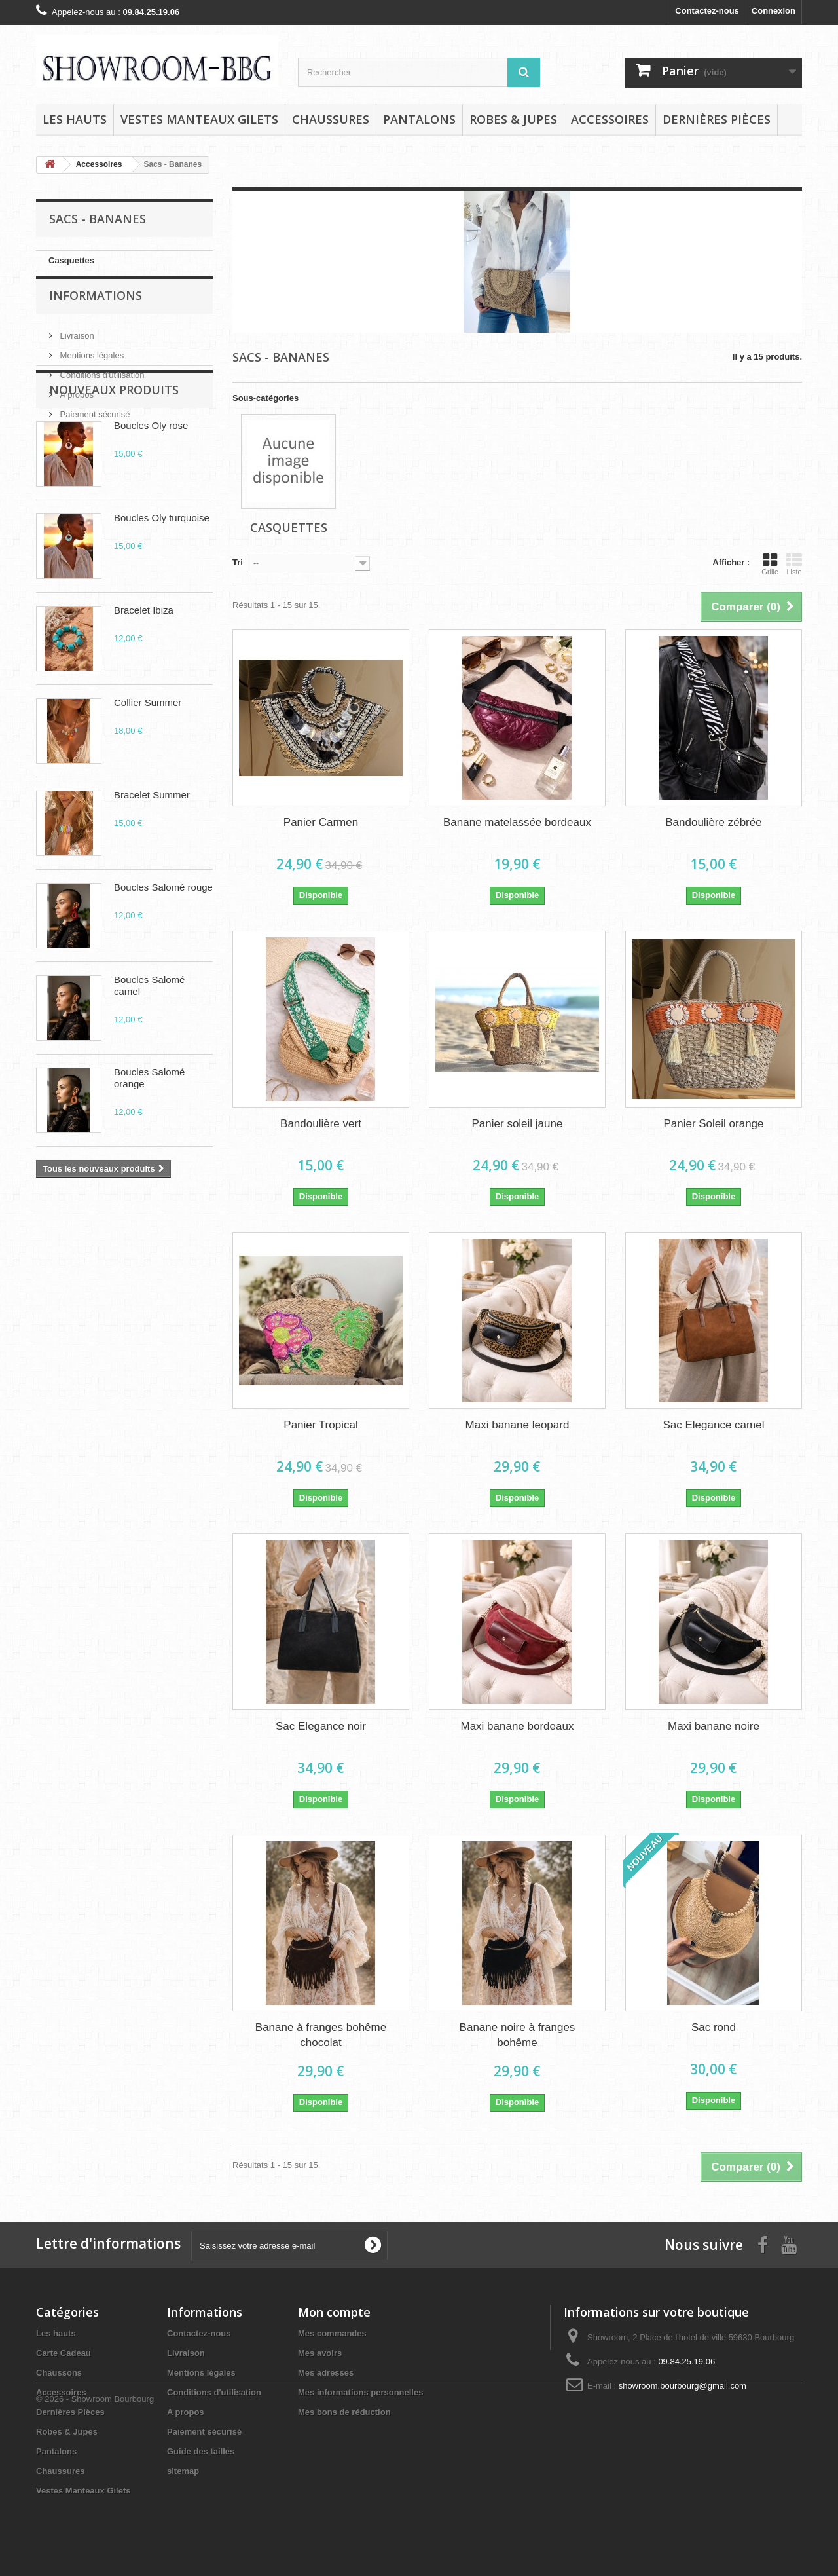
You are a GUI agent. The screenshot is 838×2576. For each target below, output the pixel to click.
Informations (95, 310)
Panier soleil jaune (517, 1123)
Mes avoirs (320, 2353)
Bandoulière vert (320, 1123)
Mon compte (334, 2312)
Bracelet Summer (152, 878)
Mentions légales (91, 365)
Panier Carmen (320, 822)
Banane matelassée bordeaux (517, 822)
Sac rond (713, 2027)
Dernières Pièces (717, 119)
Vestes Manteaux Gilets (199, 119)
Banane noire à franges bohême (517, 2035)
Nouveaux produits (114, 473)
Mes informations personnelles (360, 2392)
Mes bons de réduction (344, 2412)
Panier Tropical (320, 1425)
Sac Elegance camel (713, 1425)
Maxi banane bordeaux (517, 1726)
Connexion (773, 11)
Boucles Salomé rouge (163, 971)
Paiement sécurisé (94, 424)
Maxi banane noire (713, 1726)
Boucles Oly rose (151, 509)
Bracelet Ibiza (143, 694)
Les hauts (75, 119)
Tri (237, 562)
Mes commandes (332, 2333)
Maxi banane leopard (517, 1425)
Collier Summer (147, 786)
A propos (76, 404)
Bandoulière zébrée (713, 822)
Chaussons (59, 2373)
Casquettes (71, 260)
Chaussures (330, 119)
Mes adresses (326, 2373)
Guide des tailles (200, 2451)
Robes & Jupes (513, 119)
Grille (769, 564)
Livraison (76, 345)
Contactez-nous (707, 11)
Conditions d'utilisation (101, 385)
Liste (794, 564)
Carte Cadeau (63, 2353)
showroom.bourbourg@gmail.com (682, 2386)
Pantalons (419, 119)
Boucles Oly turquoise (162, 601)
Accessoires (610, 119)
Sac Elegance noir (321, 1726)
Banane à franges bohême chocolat (320, 2035)
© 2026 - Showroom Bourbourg (95, 2540)
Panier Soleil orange (713, 1123)
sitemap (183, 2471)
